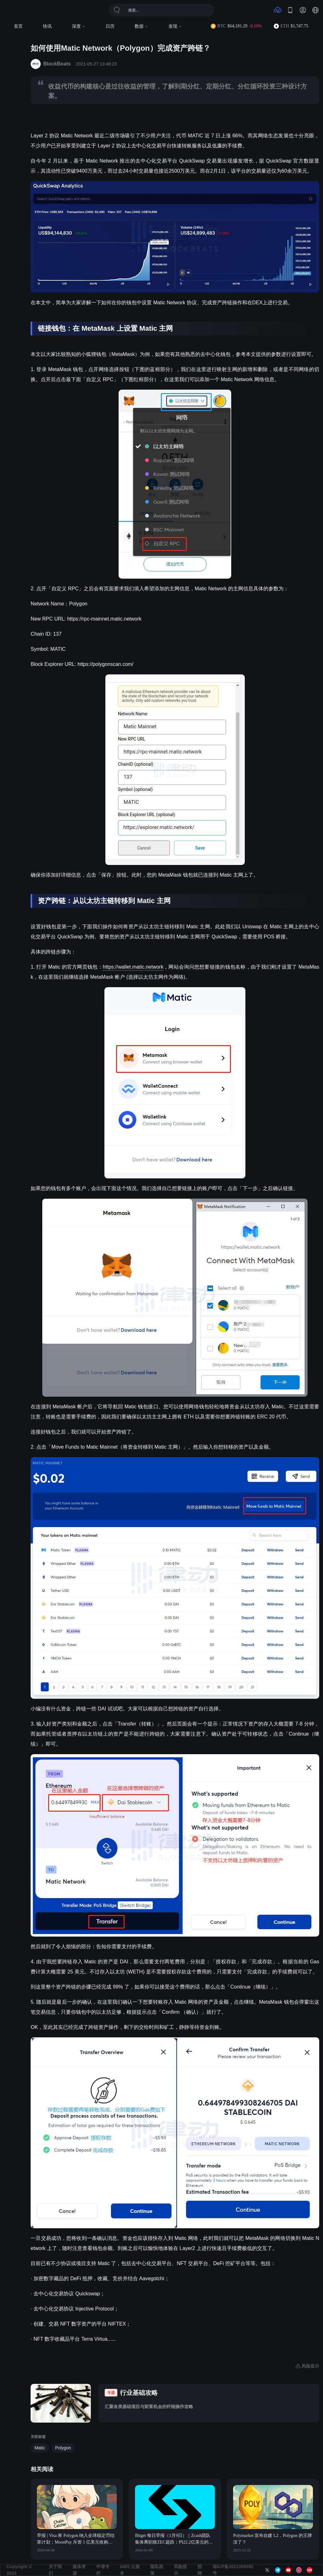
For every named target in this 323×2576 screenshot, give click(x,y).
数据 (141, 26)
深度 (78, 26)
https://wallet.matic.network (133, 967)
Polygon (63, 2447)
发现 (175, 26)
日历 (110, 26)
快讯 (47, 26)
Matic (39, 2447)
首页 (18, 26)
